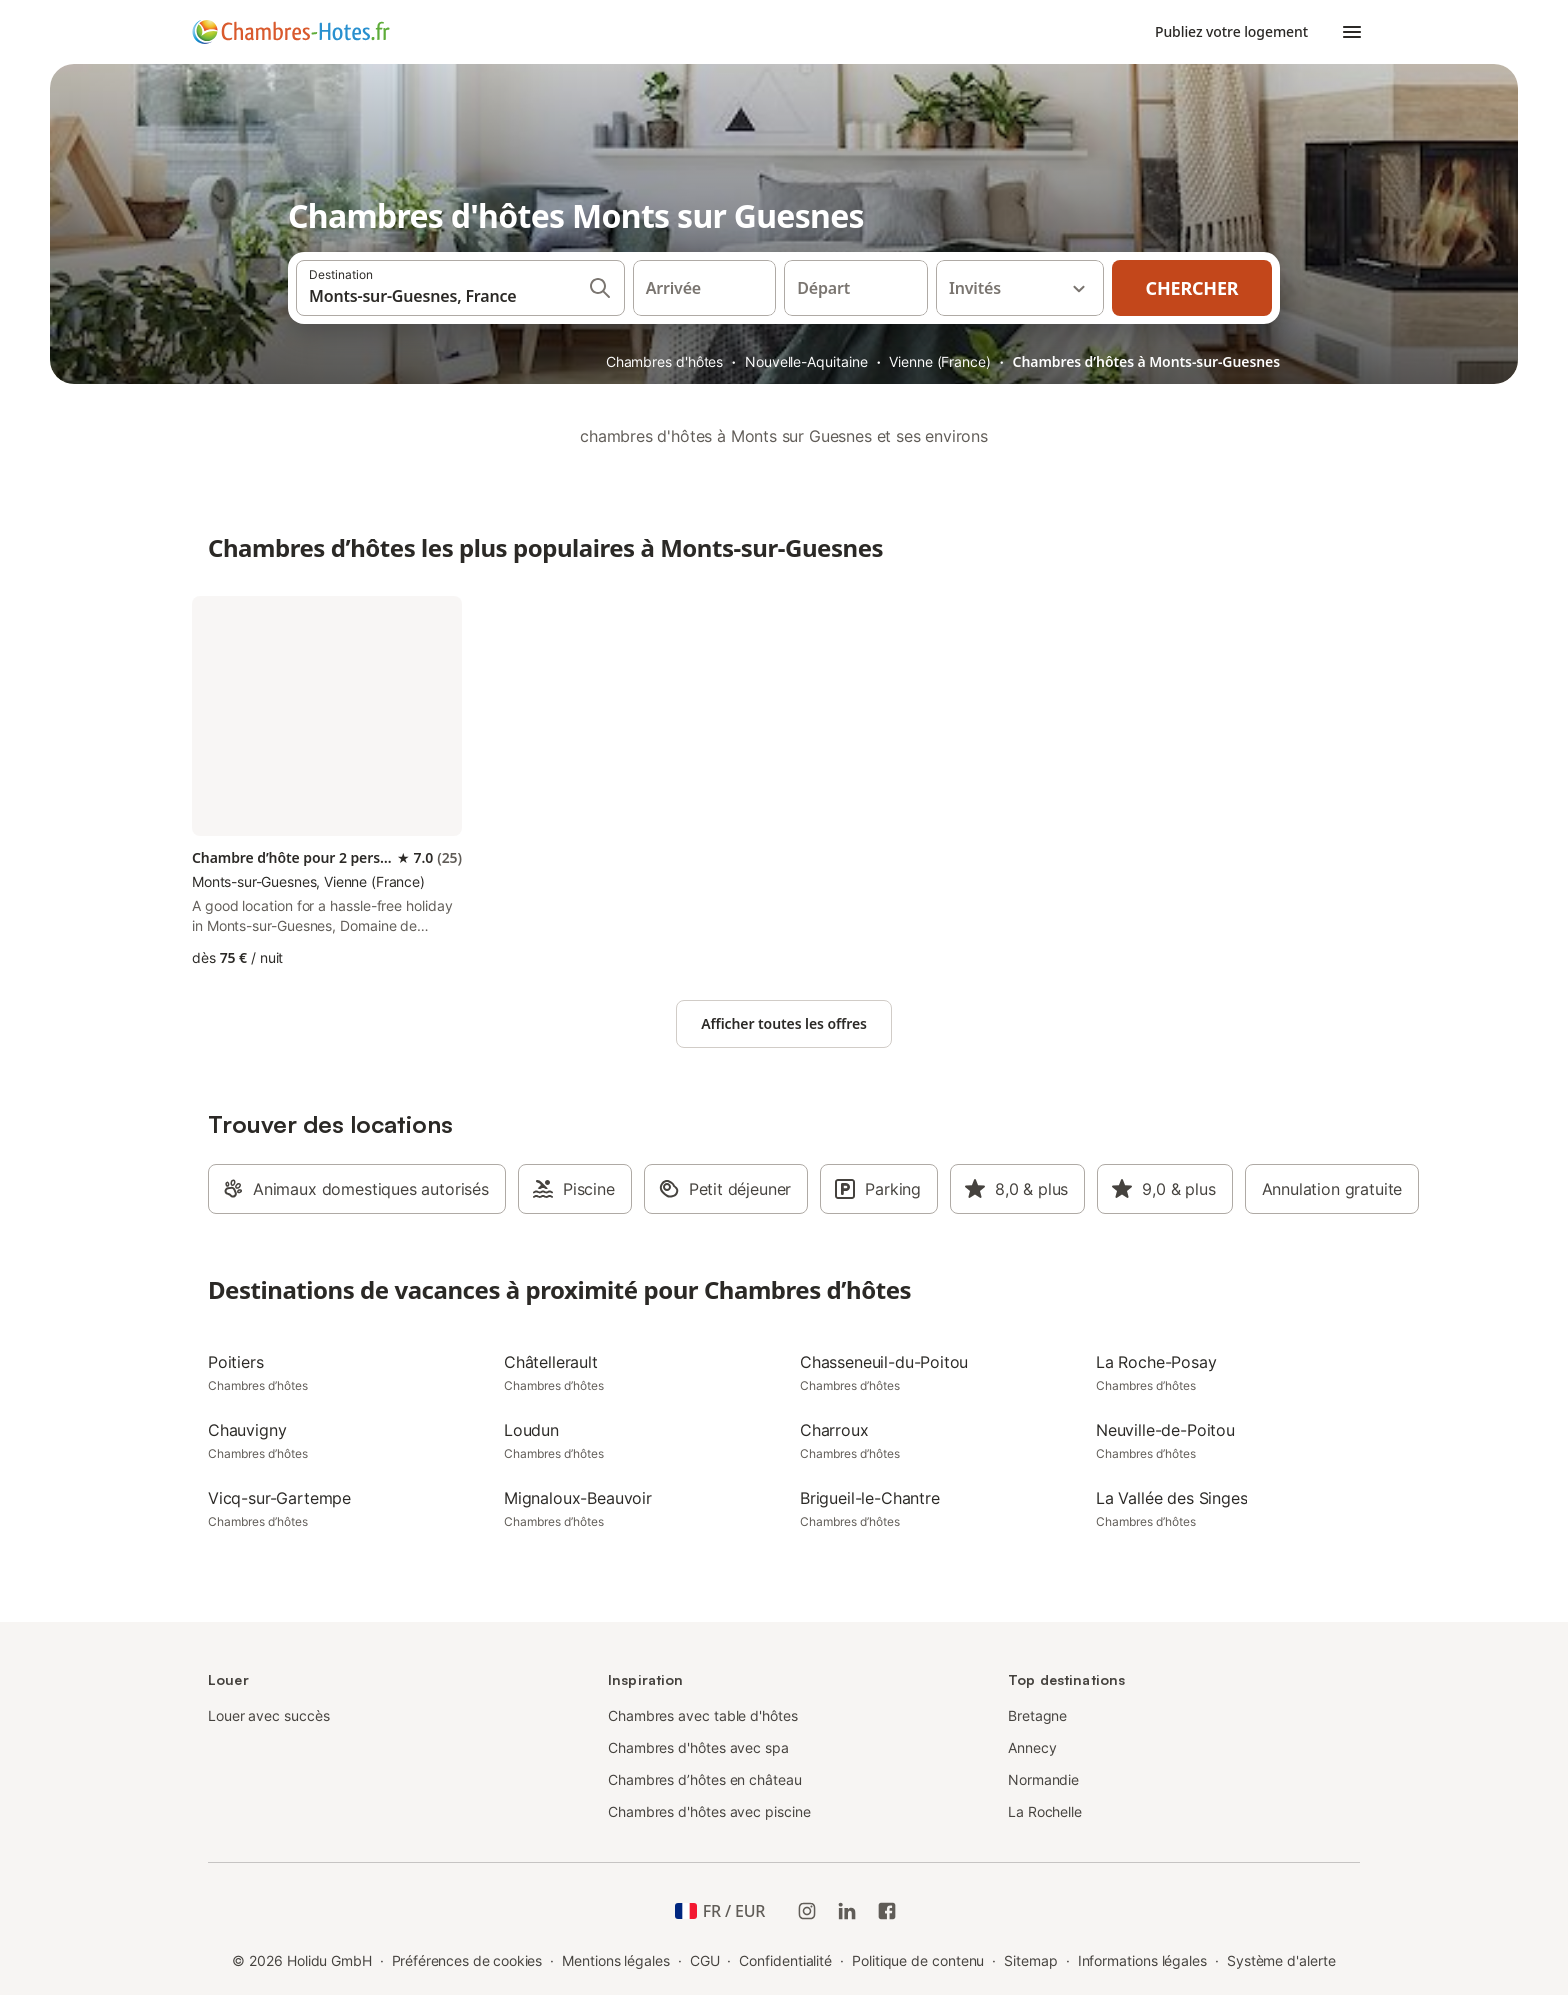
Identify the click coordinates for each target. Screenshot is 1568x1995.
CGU (705, 1960)
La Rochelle (1045, 1811)
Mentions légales (616, 1960)
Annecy (1032, 1747)
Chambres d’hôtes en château (705, 1779)
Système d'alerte (1281, 1960)
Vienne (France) (940, 361)
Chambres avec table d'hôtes (703, 1715)
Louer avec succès (269, 1715)
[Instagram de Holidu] (807, 1911)
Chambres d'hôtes (665, 361)
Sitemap (1030, 1960)
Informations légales (1142, 1960)
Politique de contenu (918, 1960)
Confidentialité (785, 1960)
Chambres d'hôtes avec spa (698, 1747)
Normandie (1043, 1779)
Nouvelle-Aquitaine (806, 361)
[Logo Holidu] (291, 32)
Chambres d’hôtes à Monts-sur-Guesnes (1146, 361)
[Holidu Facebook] (887, 1911)
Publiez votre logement (1231, 31)
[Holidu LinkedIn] (847, 1911)
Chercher (1192, 288)
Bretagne (1037, 1715)
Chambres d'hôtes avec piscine (709, 1811)
